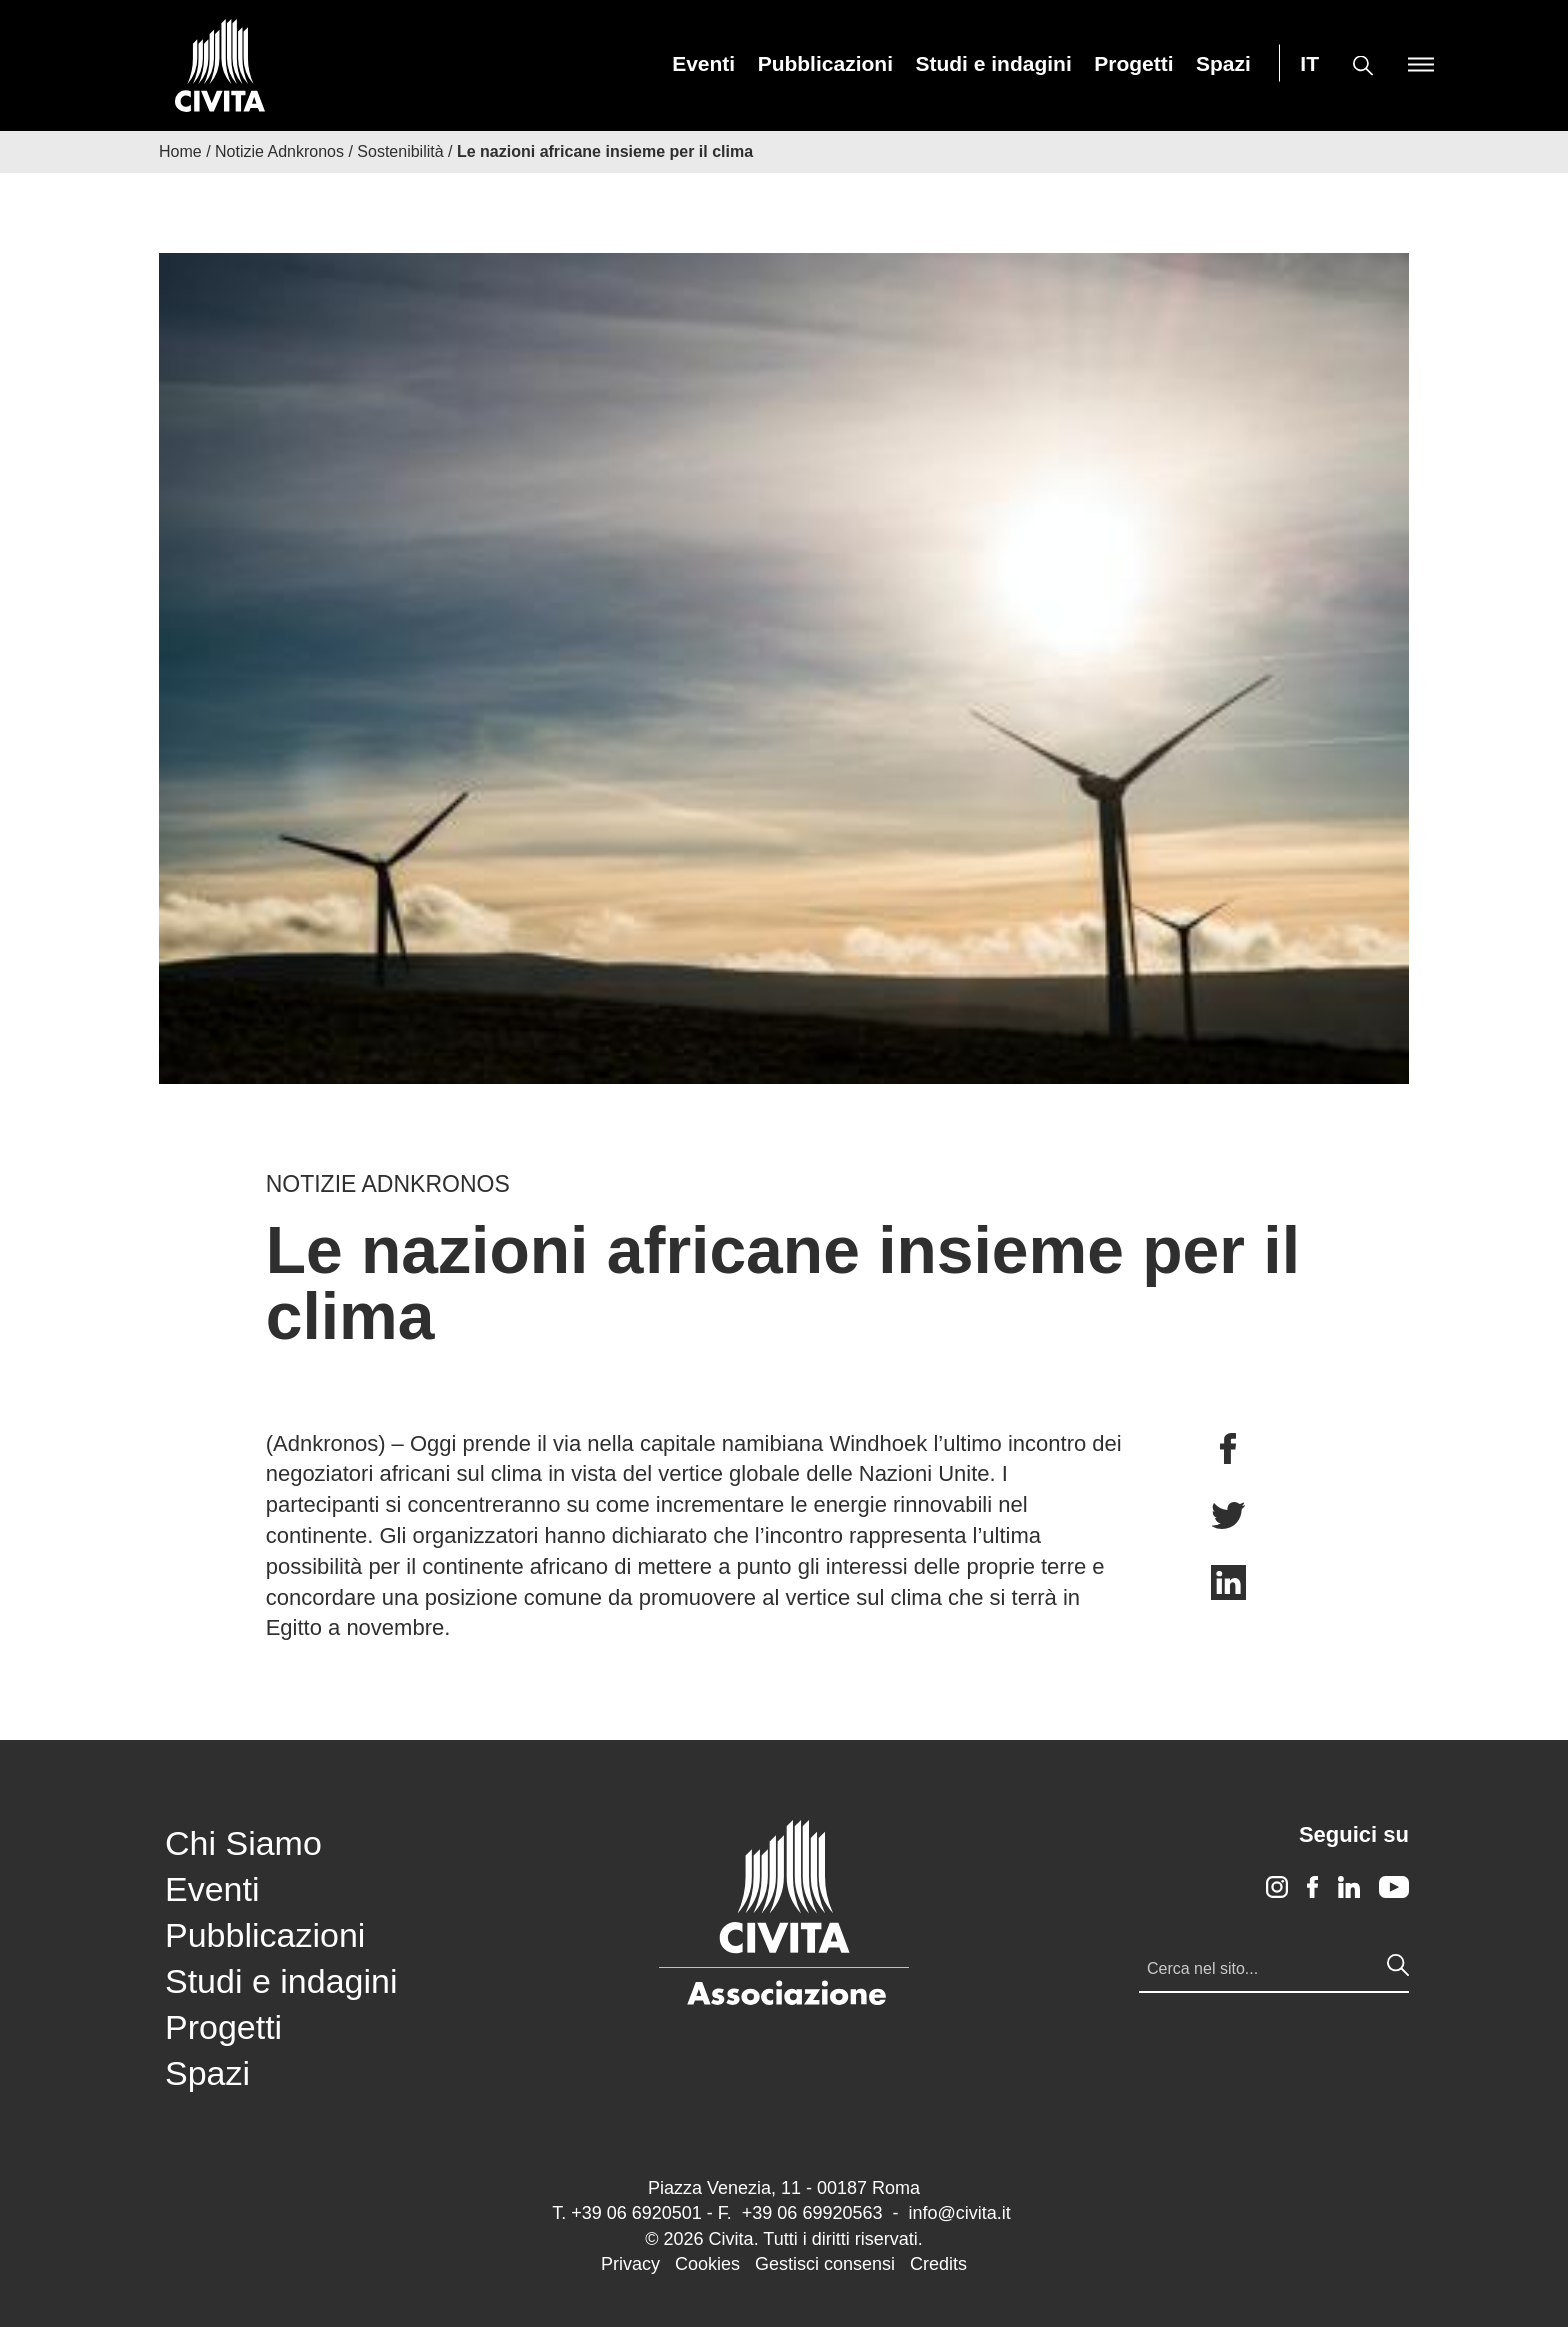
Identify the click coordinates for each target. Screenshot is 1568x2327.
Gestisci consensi (825, 2264)
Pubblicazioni (825, 63)
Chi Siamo (243, 1843)
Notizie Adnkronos (279, 151)
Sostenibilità (400, 151)
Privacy (630, 2264)
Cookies (707, 2264)
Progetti (1133, 63)
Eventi (703, 63)
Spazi (1223, 63)
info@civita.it (959, 2213)
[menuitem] (703, 63)
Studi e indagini (993, 63)
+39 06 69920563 (812, 2213)
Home (180, 151)
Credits (938, 2264)
